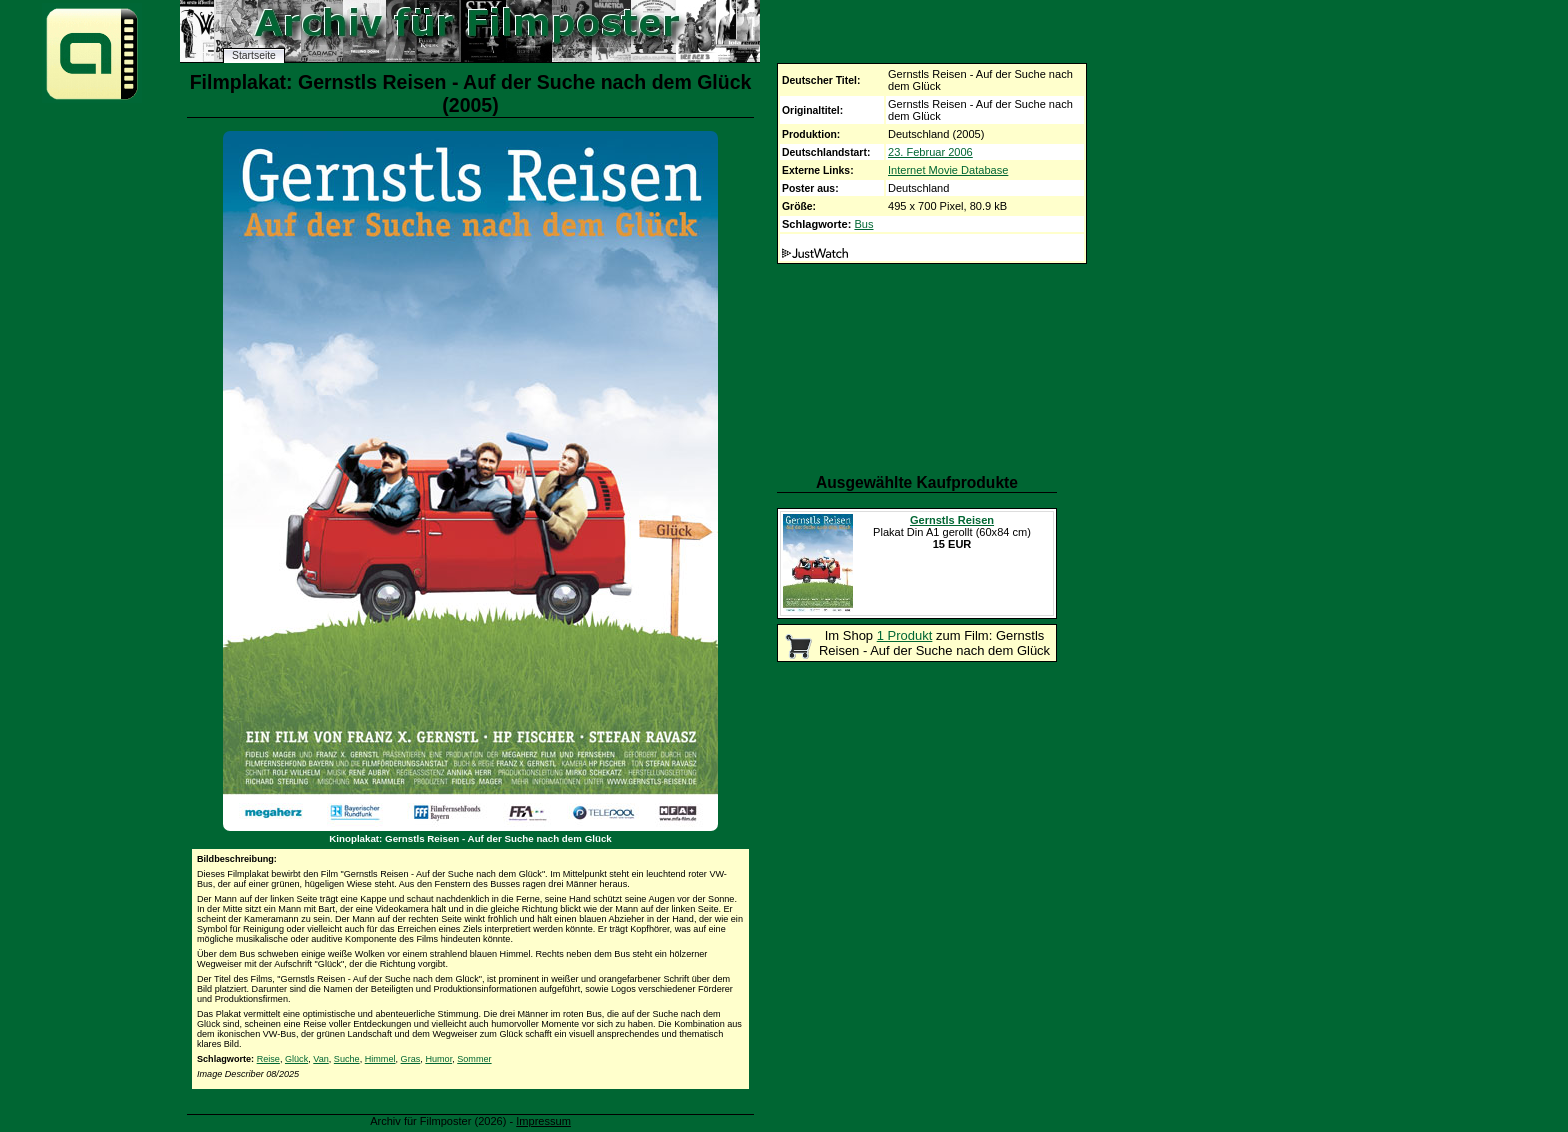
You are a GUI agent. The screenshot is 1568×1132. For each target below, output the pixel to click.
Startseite (254, 55)
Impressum (543, 1121)
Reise (268, 1059)
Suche (347, 1059)
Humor (438, 1059)
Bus (863, 224)
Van (321, 1059)
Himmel (380, 1059)
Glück (296, 1059)
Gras (411, 1059)
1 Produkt (905, 635)
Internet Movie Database (948, 170)
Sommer (474, 1059)
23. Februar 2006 (930, 152)
